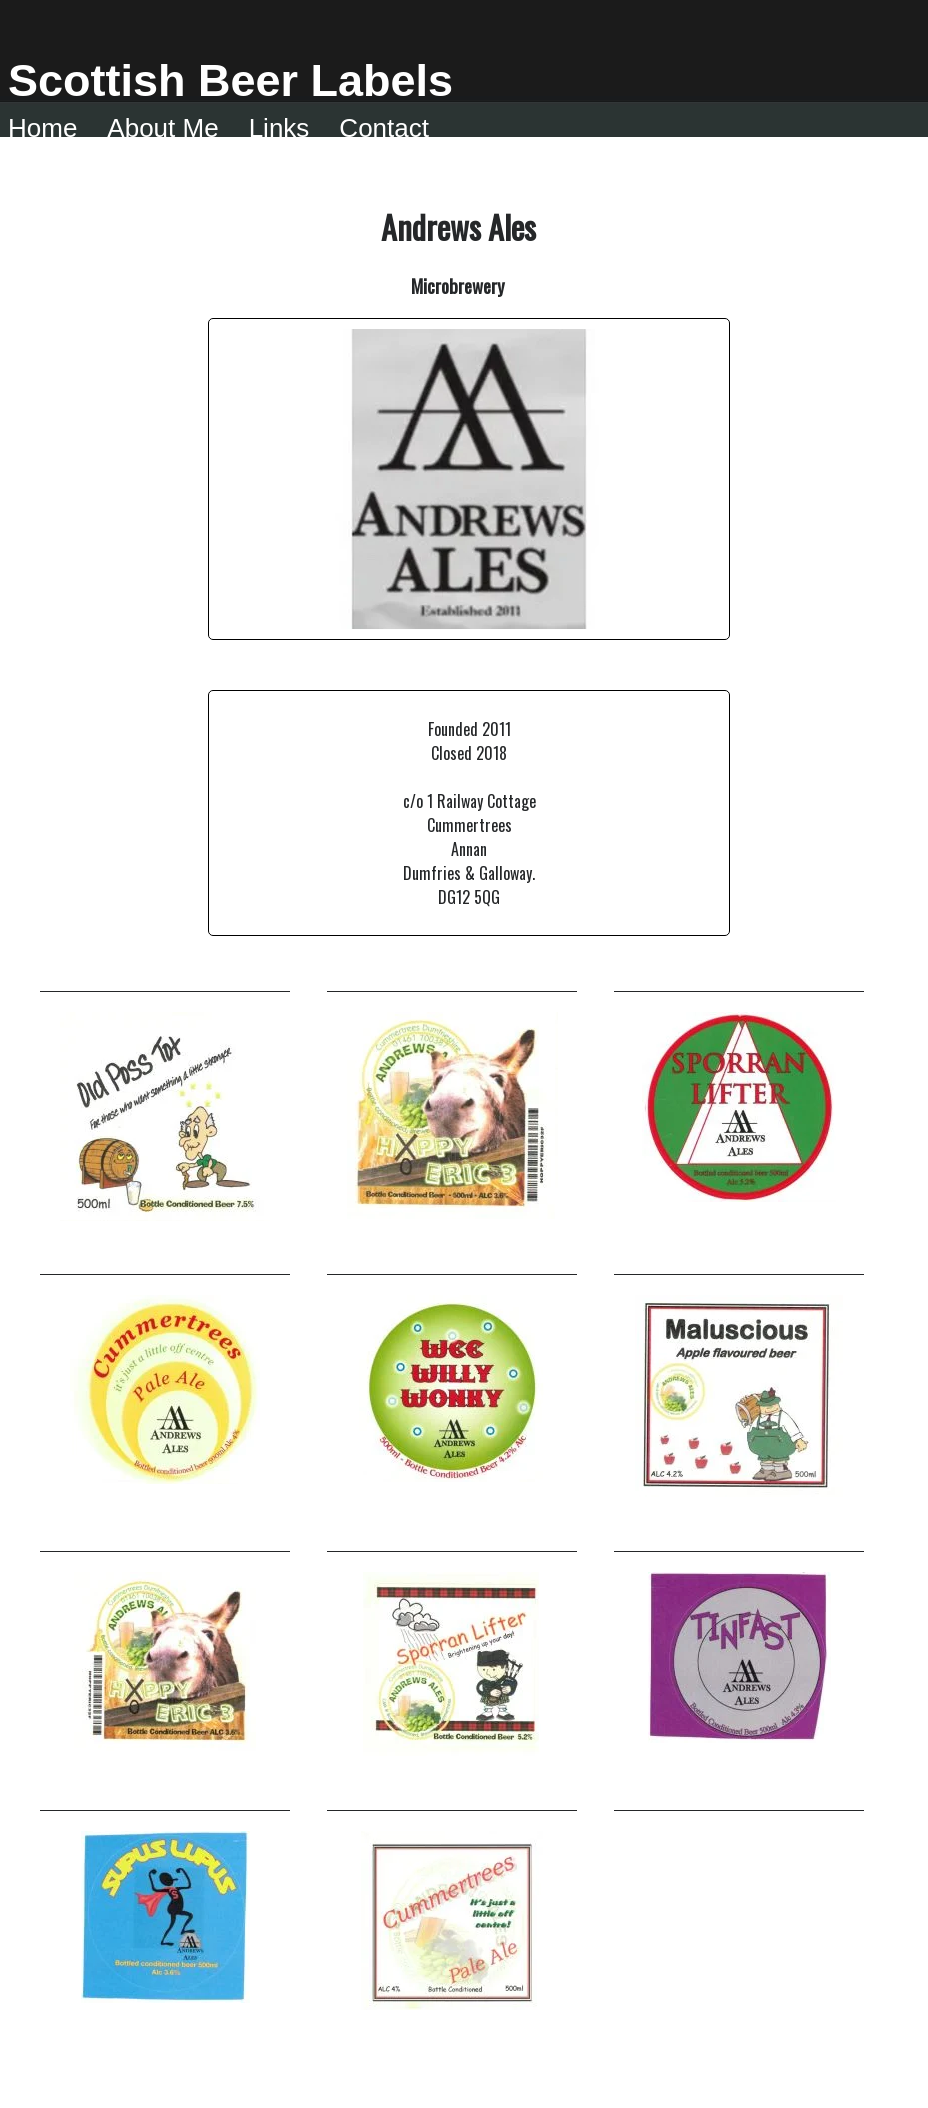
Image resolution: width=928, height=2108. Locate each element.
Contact (384, 128)
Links (279, 128)
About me (162, 128)
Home (42, 128)
